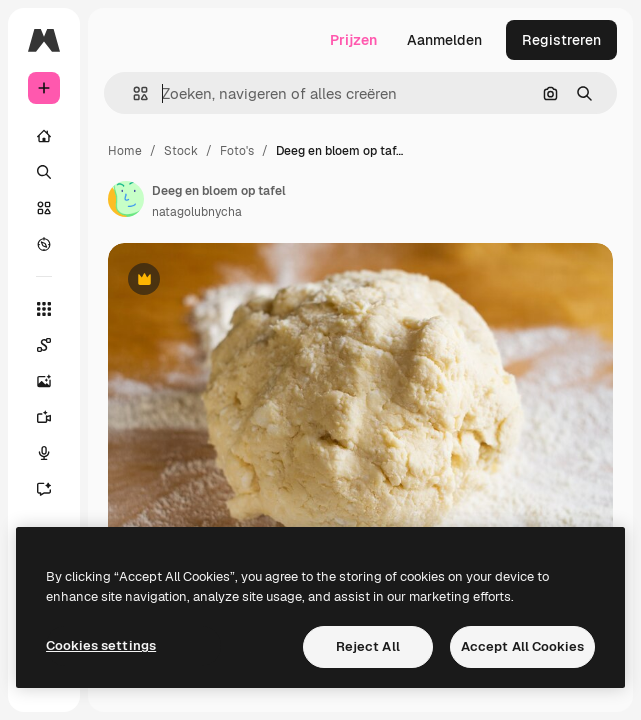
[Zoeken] (44, 172)
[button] (132, 93)
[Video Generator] (54, 417)
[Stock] (44, 208)
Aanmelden (444, 40)
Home (125, 151)
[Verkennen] (44, 244)
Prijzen (353, 40)
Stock (181, 151)
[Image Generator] (54, 381)
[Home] (44, 136)
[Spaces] (54, 345)
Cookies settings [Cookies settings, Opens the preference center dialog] (101, 645)
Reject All (368, 646)
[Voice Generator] (54, 453)
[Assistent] (54, 489)
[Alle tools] (44, 309)
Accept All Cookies (522, 646)
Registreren (561, 40)
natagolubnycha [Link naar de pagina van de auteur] (197, 212)
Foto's (237, 151)
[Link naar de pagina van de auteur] (126, 199)
